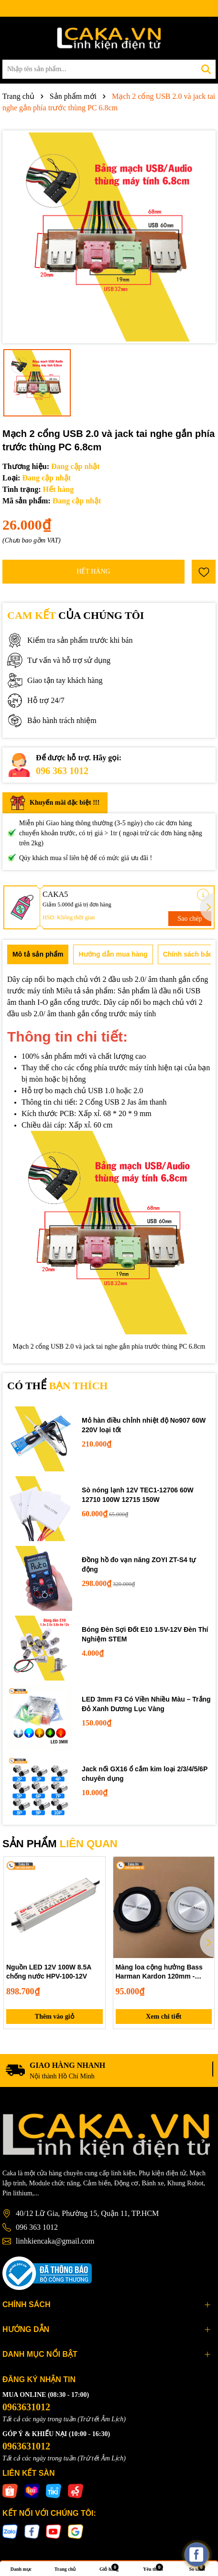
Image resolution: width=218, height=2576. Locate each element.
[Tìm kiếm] (206, 69)
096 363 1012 (62, 771)
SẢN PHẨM (60, 1844)
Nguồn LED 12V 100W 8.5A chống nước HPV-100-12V (48, 1971)
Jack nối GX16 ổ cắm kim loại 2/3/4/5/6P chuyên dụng (144, 1773)
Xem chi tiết (163, 2016)
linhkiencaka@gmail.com (55, 2241)
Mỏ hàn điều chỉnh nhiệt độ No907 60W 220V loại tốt (144, 1425)
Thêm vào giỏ (54, 2016)
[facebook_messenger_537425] (196, 2554)
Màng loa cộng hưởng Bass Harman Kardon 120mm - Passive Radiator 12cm (159, 1972)
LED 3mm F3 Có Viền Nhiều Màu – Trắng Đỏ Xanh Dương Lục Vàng (146, 1704)
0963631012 (26, 2407)
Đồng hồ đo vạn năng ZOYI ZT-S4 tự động (139, 1564)
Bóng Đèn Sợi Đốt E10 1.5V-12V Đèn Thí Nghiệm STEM (145, 1634)
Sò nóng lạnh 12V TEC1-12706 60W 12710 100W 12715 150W (138, 1494)
